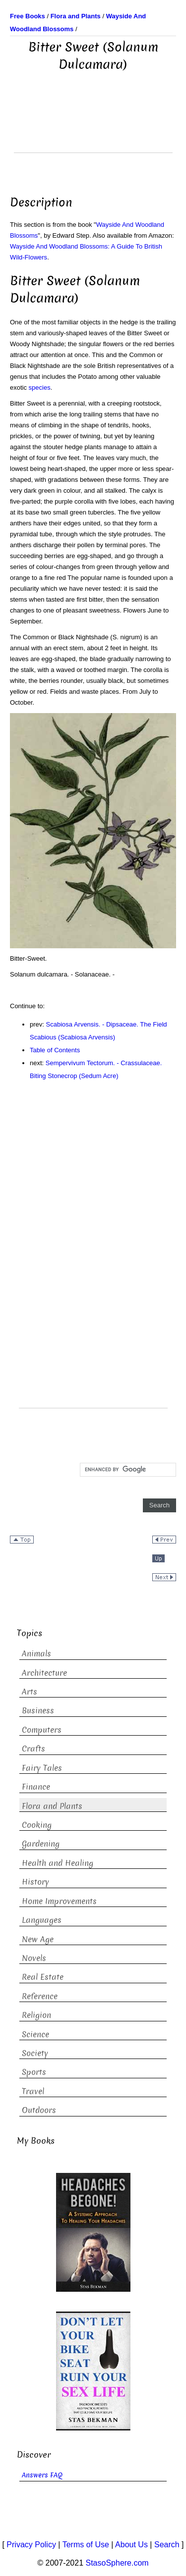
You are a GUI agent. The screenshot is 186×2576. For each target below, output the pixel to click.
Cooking (37, 1825)
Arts (29, 1692)
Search (167, 2544)
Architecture (44, 1673)
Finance (36, 1787)
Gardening (41, 1844)
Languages (42, 1920)
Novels (34, 1958)
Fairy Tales (42, 1768)
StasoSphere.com (117, 2563)
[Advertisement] (93, 128)
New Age (38, 1939)
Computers (42, 1730)
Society (35, 2053)
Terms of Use (85, 2544)
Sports (34, 2072)
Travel (33, 2091)
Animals (36, 1654)
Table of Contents (55, 1050)
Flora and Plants (52, 1806)
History (35, 1882)
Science (35, 2034)
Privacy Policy (31, 2544)
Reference (40, 1996)
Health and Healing (57, 1863)
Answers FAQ (42, 2475)
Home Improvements (59, 1901)
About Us (131, 2544)
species (40, 387)
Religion (36, 2015)
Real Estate (42, 1977)
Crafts (33, 1749)
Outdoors (39, 2110)
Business (38, 1710)
